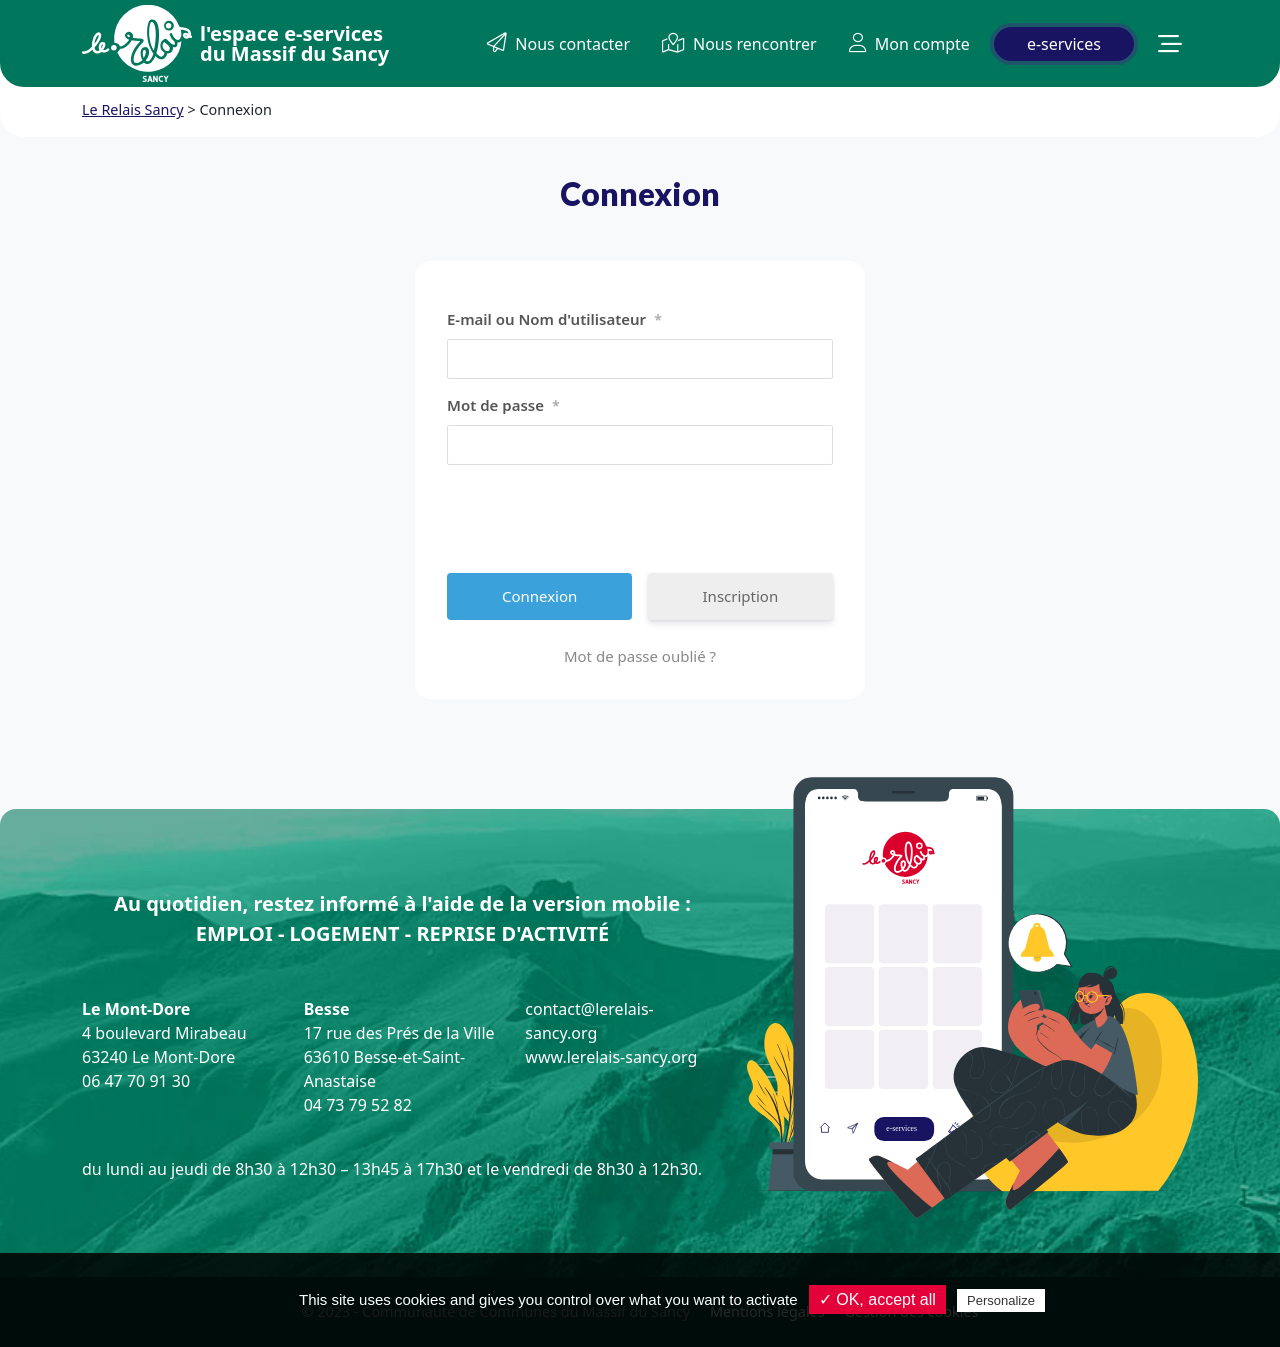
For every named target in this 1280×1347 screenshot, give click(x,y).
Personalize (1001, 1300)
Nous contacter (558, 44)
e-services (1064, 44)
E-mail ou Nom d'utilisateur (554, 320)
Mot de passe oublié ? (640, 656)
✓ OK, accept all (877, 1299)
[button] (1170, 44)
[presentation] (599, 519)
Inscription (741, 596)
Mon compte (909, 44)
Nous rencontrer (739, 44)
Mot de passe (503, 406)
